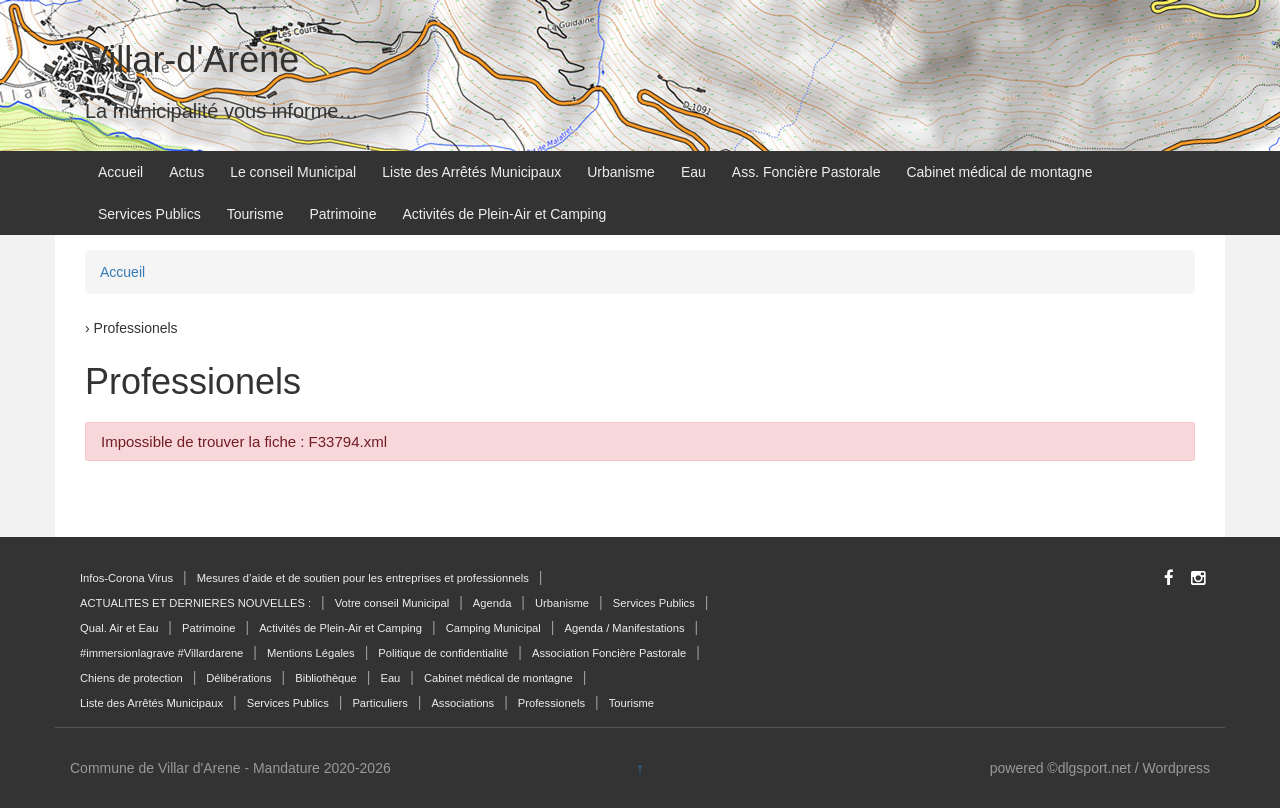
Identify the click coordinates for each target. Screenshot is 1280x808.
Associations (462, 703)
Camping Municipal (493, 628)
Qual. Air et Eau (119, 628)
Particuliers (379, 703)
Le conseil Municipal (293, 172)
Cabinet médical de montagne (999, 172)
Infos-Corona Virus (126, 578)
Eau (693, 172)
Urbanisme (621, 172)
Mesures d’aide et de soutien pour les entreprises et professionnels (363, 578)
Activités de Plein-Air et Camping (504, 214)
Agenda (492, 603)
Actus (186, 172)
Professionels (551, 703)
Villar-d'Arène (192, 59)
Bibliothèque (326, 678)
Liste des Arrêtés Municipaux (471, 172)
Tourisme (255, 214)
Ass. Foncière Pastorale (806, 172)
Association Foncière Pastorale (609, 653)
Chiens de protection (131, 678)
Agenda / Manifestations (624, 628)
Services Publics (149, 214)
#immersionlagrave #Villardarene (161, 653)
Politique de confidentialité (443, 653)
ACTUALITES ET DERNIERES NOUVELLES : (195, 603)
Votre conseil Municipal (392, 603)
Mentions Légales (311, 653)
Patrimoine (343, 214)
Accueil (120, 172)
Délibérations (238, 678)
